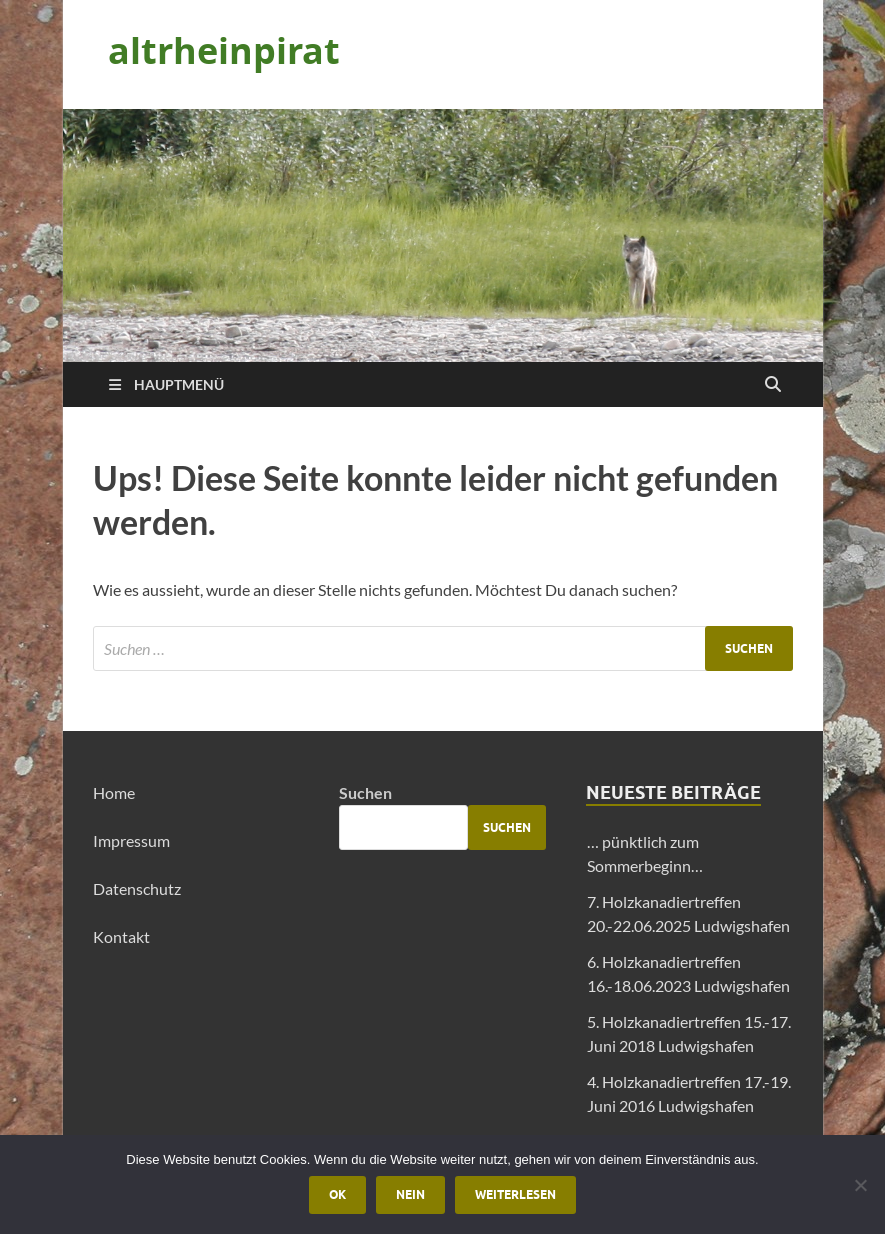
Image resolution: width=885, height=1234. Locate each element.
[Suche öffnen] (773, 385)
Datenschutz (137, 888)
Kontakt (121, 936)
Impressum (131, 840)
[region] (443, 235)
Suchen (365, 792)
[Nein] (860, 1185)
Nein (410, 1194)
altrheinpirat (224, 50)
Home (114, 792)
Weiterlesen (515, 1194)
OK (337, 1194)
